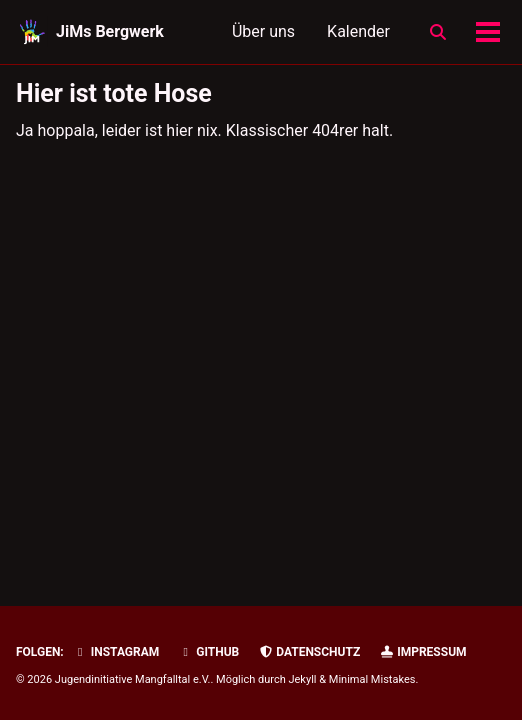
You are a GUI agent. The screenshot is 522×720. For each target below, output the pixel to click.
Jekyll (302, 679)
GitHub (208, 652)
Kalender (358, 31)
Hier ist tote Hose (114, 93)
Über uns (263, 31)
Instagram (116, 652)
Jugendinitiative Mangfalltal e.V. (133, 679)
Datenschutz (309, 652)
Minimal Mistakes (372, 679)
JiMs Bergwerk (110, 31)
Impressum (422, 652)
